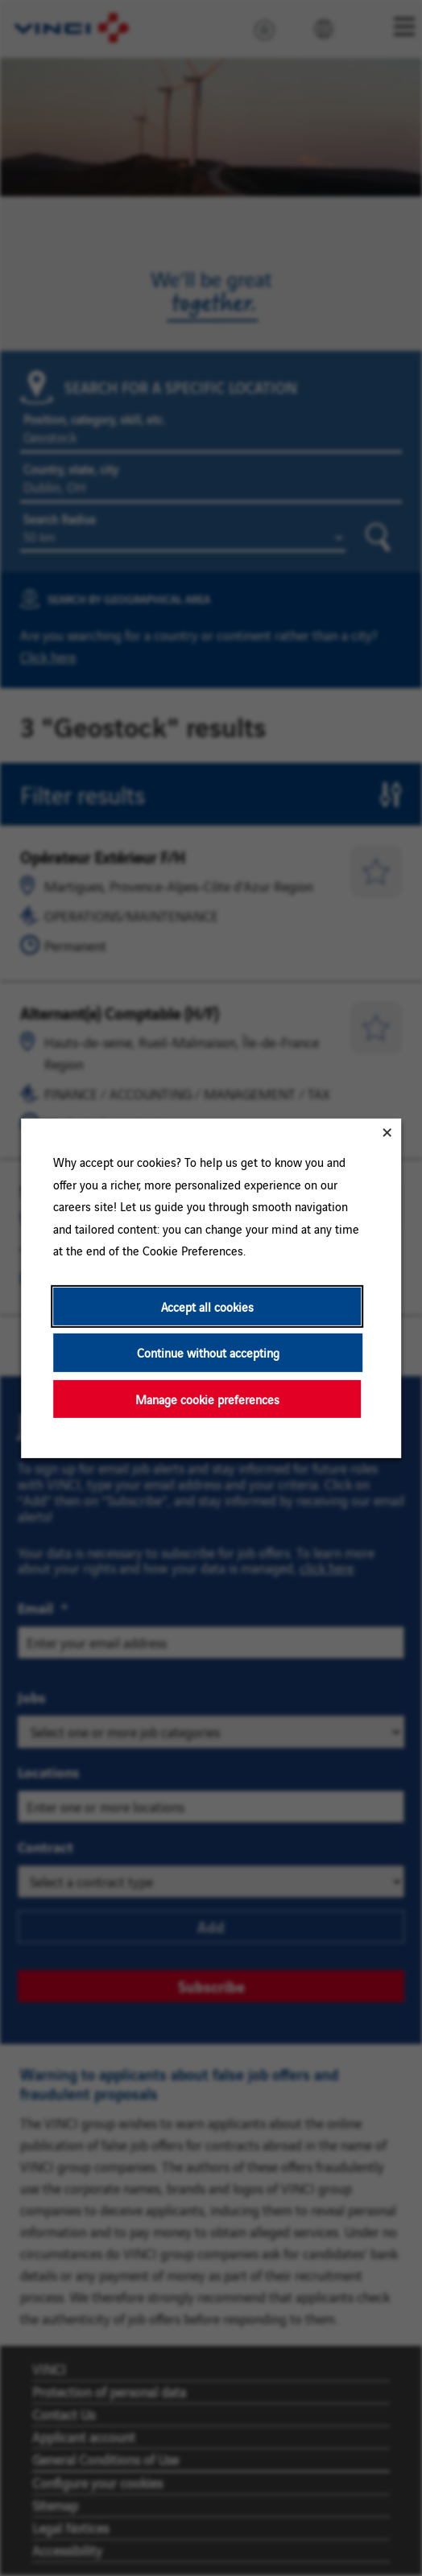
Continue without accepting (208, 1352)
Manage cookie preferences (207, 1398)
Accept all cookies (207, 1305)
